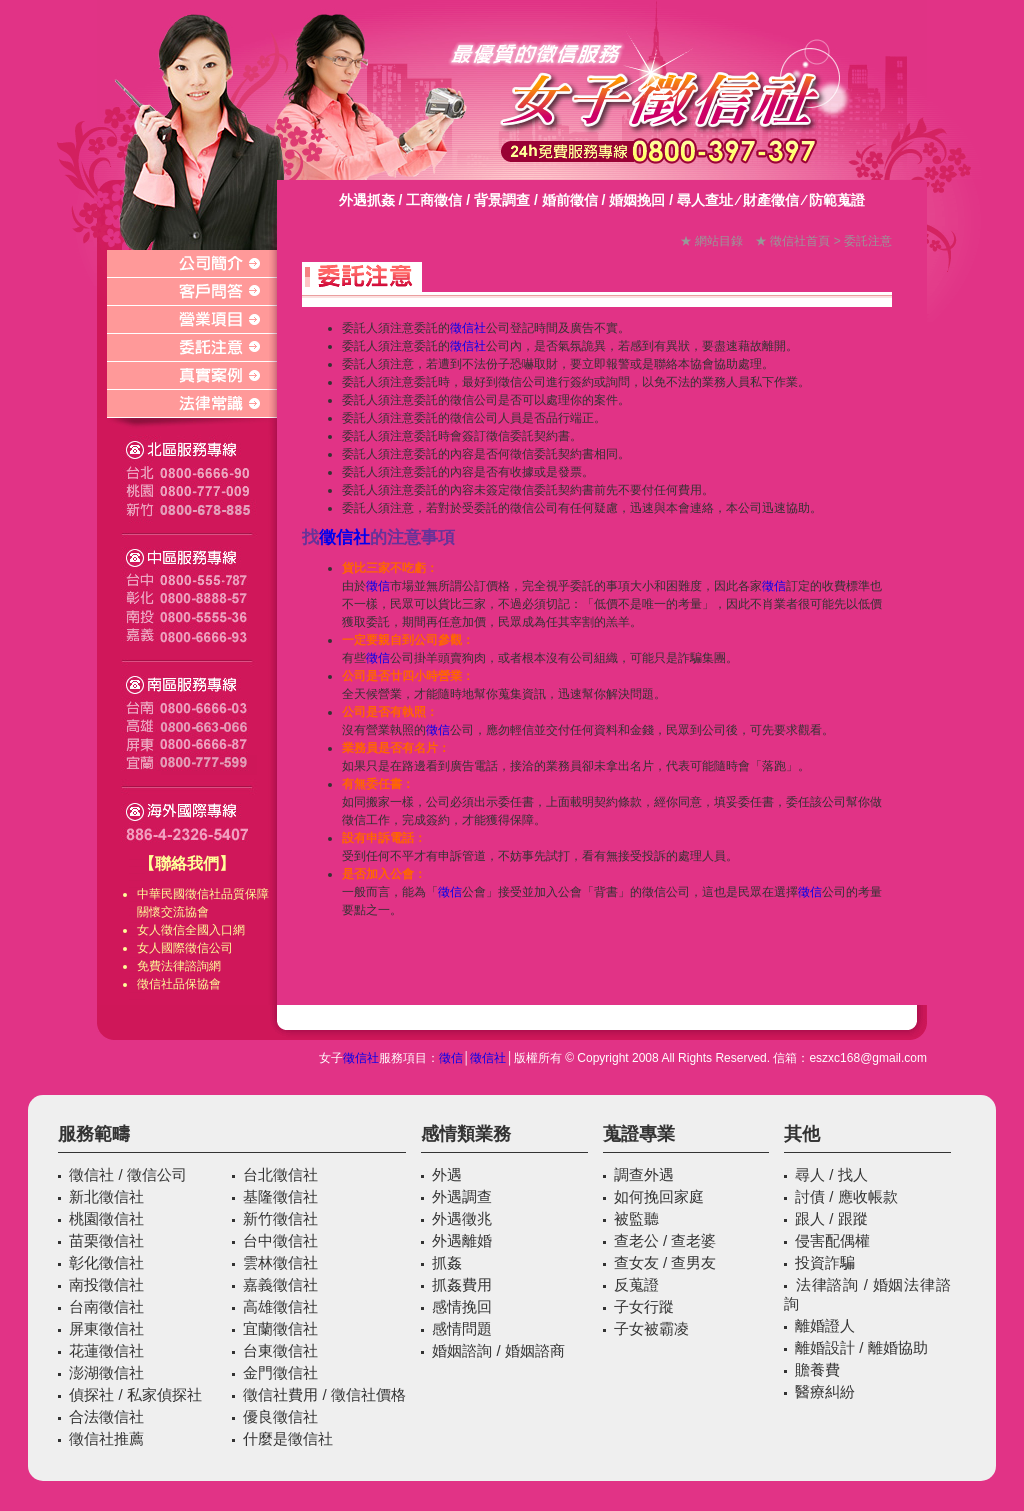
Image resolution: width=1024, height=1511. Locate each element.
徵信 (173, 930)
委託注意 (868, 241)
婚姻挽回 (637, 200)
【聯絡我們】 (187, 863)
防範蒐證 (837, 200)
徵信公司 (209, 948)
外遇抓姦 (367, 200)
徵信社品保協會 (179, 984)
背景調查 (502, 200)
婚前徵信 (570, 200)
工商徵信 (434, 200)
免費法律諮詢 (173, 966)
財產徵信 (771, 200)
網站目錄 (719, 241)
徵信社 (203, 894)
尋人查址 (705, 200)
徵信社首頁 (800, 241)
